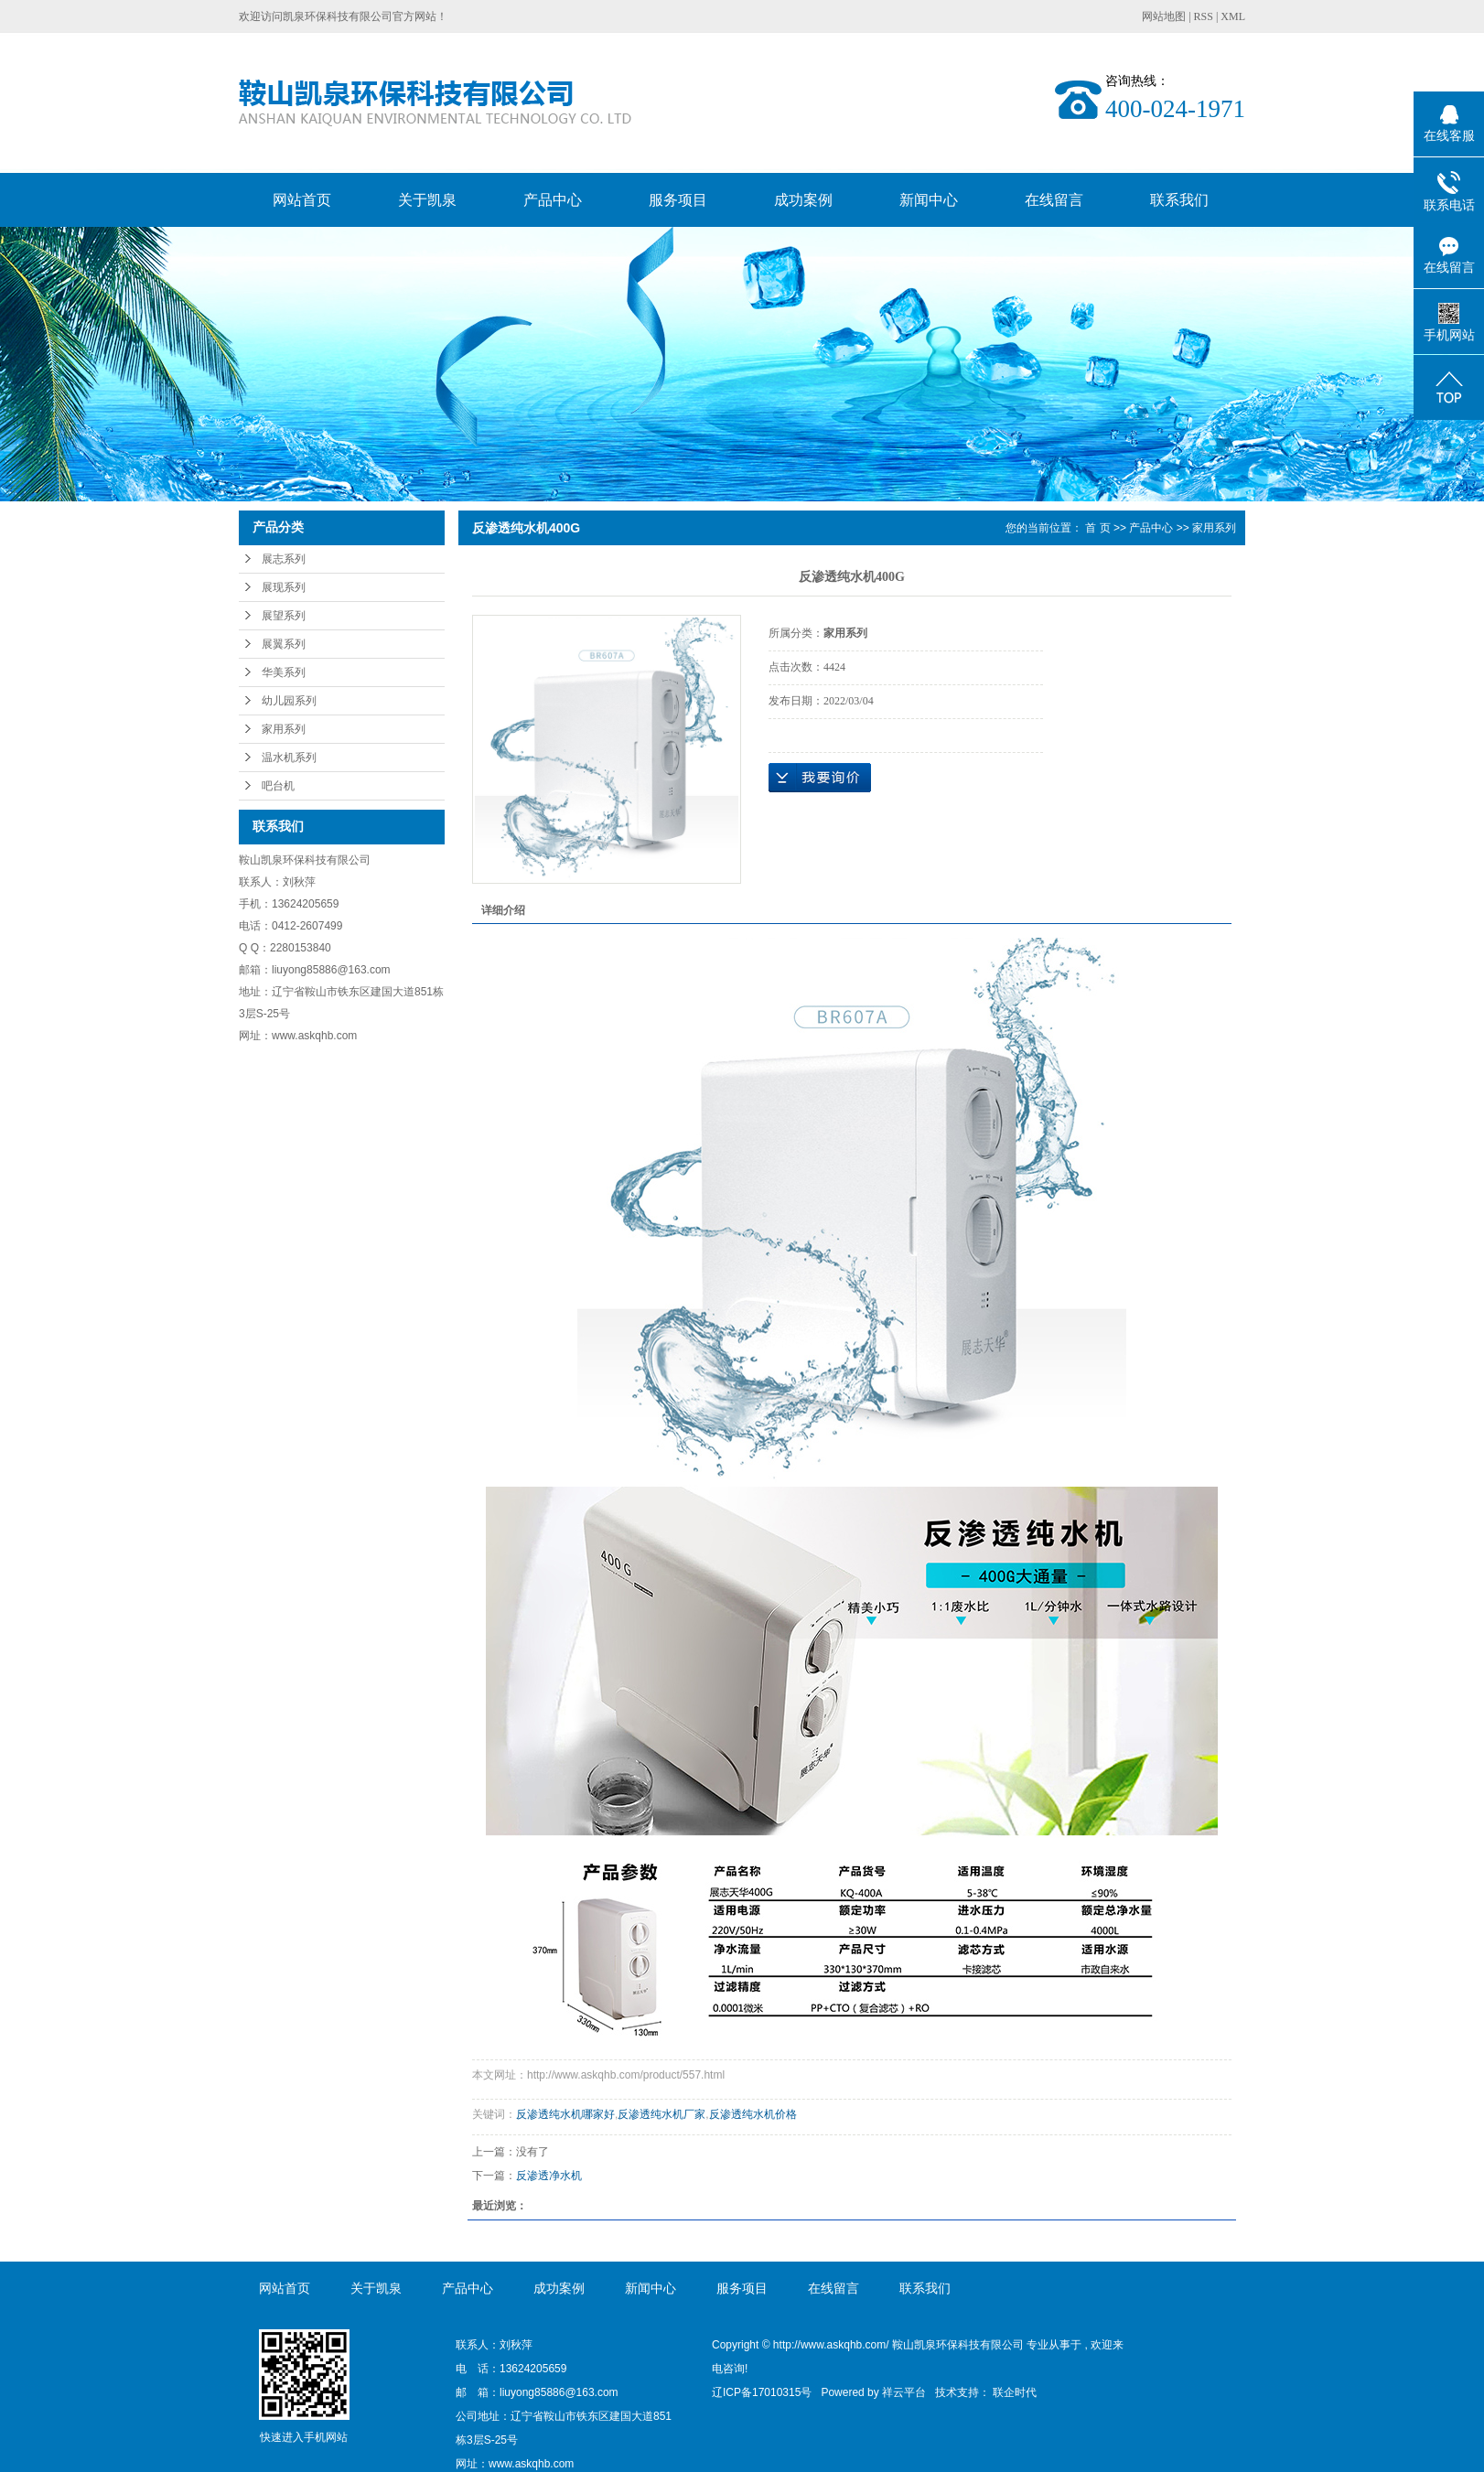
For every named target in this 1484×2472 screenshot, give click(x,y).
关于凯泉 (427, 200)
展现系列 (284, 587)
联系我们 (1179, 200)
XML (1233, 16)
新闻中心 (928, 200)
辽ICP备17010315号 (762, 2392)
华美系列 (284, 672)
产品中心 (552, 200)
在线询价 (820, 777)
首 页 (1097, 527)
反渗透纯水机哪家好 (565, 2114)
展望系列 (284, 615)
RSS (1203, 16)
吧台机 (278, 785)
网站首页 (302, 200)
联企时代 (1015, 2392)
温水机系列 (289, 757)
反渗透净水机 (549, 2175)
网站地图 (1165, 16)
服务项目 (678, 200)
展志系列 (284, 559)
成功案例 (803, 200)
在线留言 (1054, 200)
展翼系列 (284, 644)
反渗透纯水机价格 (753, 2114)
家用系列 (284, 729)
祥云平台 (904, 2392)
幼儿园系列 (289, 700)
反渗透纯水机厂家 (661, 2114)
